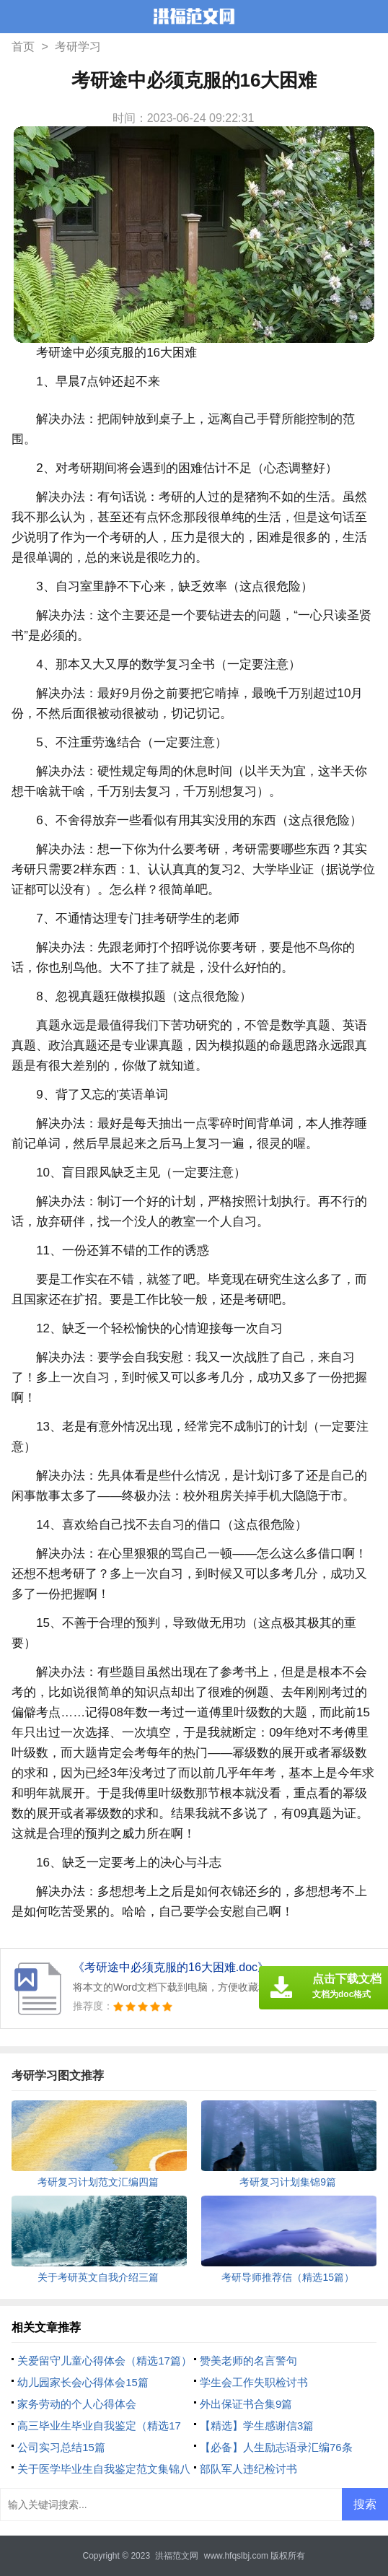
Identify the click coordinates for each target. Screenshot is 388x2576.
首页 (23, 46)
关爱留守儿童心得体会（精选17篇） (104, 2360)
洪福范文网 (176, 2556)
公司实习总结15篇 (61, 2447)
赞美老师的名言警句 (248, 2360)
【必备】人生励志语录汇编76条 (276, 2447)
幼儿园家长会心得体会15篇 (83, 2382)
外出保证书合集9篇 (246, 2404)
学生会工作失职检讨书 (254, 2382)
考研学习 (78, 46)
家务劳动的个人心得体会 (76, 2404)
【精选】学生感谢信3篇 (257, 2425)
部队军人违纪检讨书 (248, 2469)
